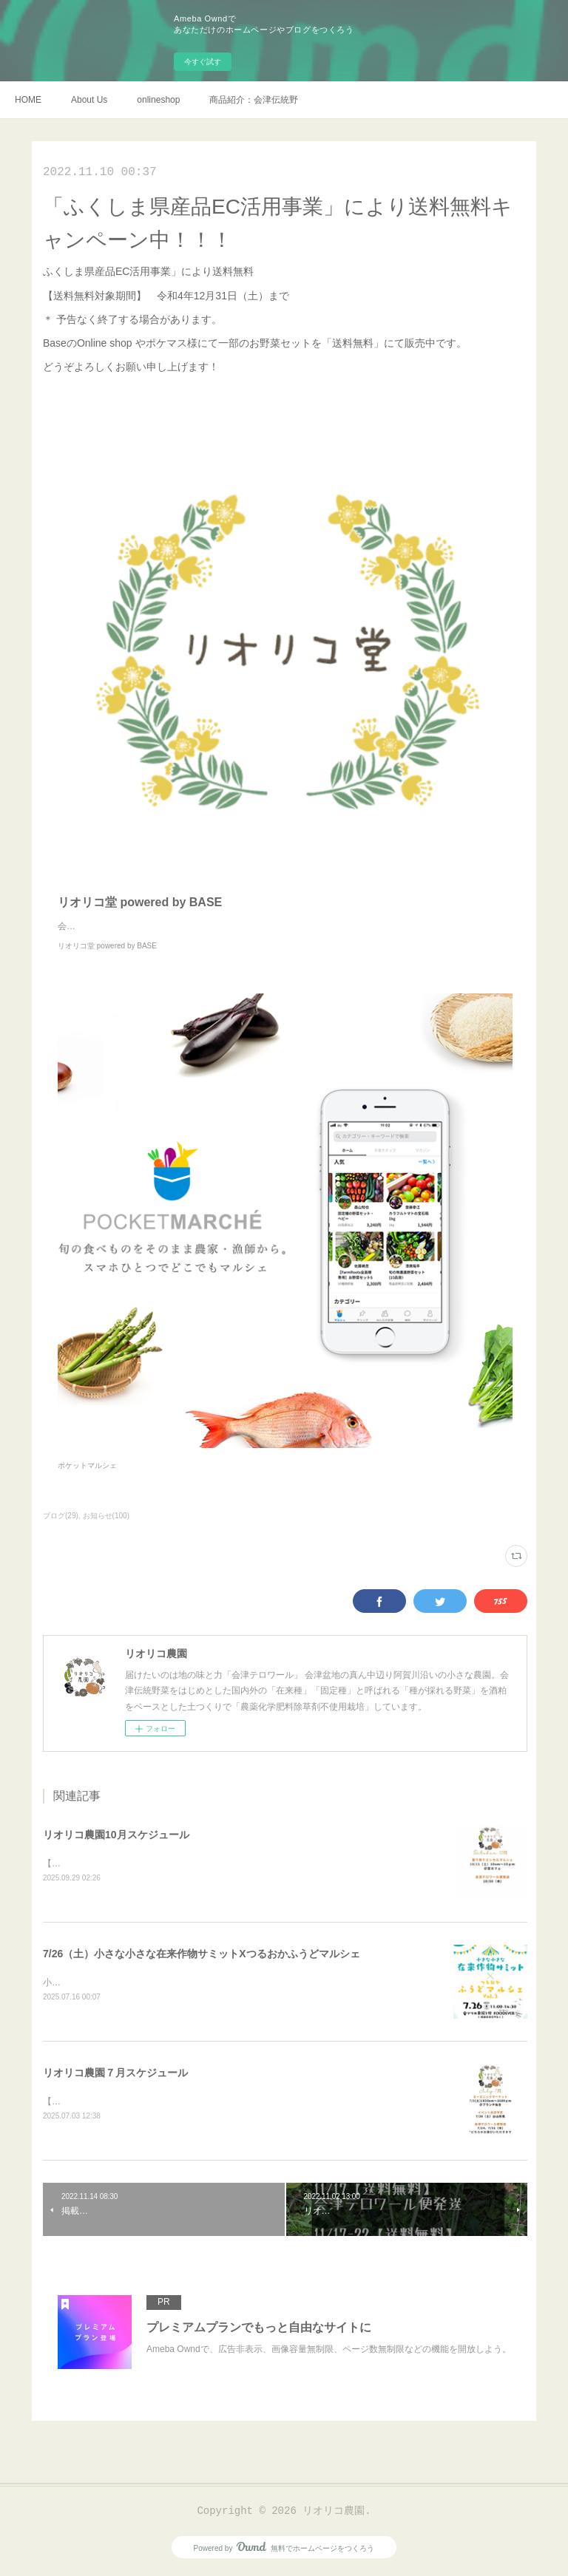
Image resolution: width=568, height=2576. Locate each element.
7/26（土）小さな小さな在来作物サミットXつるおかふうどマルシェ (201, 1955)
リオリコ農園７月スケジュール (115, 2075)
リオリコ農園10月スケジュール (116, 1835)
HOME (28, 100)
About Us (89, 100)
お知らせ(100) (106, 1516)
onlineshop (158, 100)
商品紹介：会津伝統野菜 (253, 100)
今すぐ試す (202, 62)
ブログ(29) (60, 1516)
